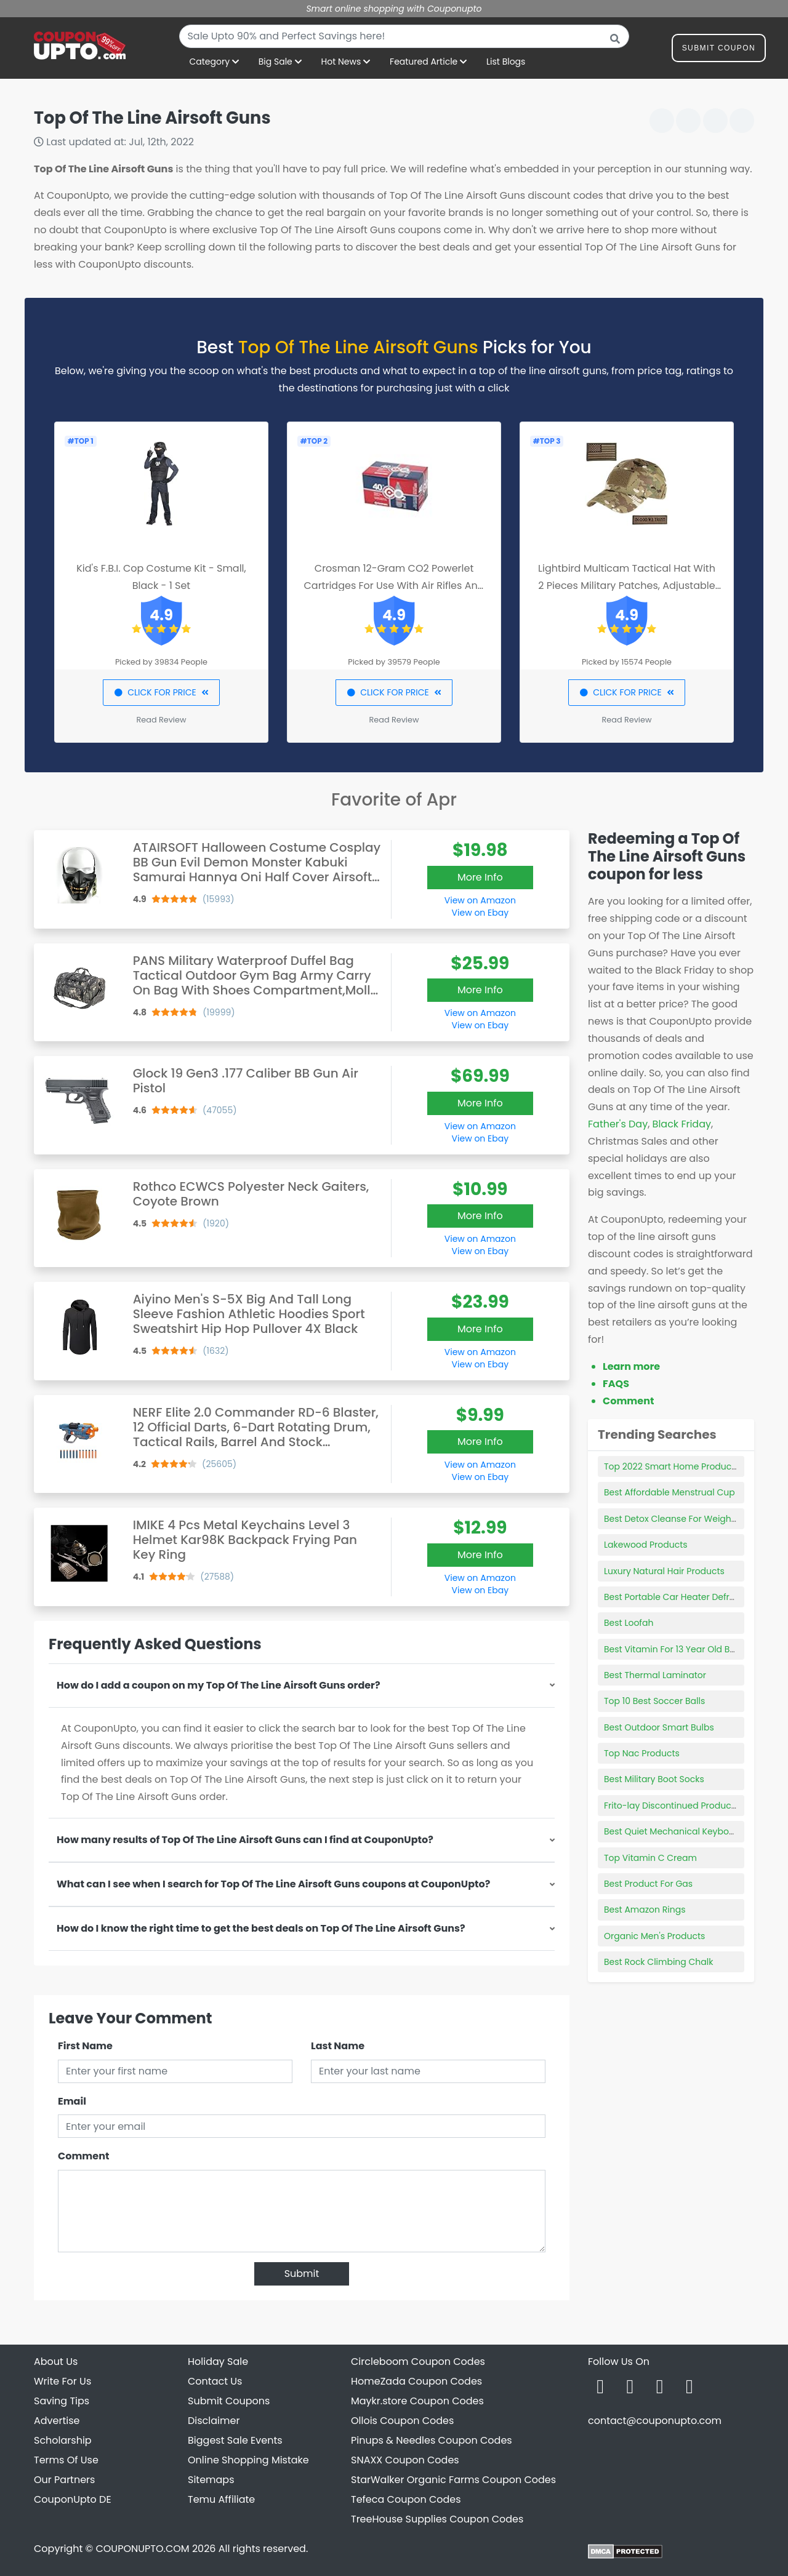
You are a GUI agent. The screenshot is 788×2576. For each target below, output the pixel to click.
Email (72, 2101)
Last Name (337, 2046)
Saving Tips (61, 2401)
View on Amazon (480, 900)
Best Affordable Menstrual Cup (669, 1492)
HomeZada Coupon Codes (416, 2381)
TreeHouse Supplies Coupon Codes (437, 2519)
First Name (85, 2046)
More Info (480, 877)
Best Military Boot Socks (654, 1779)
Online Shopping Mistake (248, 2460)
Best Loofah (628, 1623)
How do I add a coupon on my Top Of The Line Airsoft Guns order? (218, 1685)
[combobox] (404, 36)
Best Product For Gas (648, 1884)
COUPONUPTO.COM (142, 2549)
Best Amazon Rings (644, 1909)
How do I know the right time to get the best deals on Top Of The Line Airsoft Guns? (261, 1928)
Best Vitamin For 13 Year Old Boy (672, 1649)
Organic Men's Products (654, 1936)
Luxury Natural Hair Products (664, 1571)
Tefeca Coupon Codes (406, 2499)
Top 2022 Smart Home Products (671, 1466)
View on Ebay (480, 912)
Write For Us (62, 2381)
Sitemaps (211, 2480)
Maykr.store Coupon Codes (417, 2401)
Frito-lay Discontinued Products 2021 (681, 1805)
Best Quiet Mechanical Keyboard (674, 1831)
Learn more (631, 1366)
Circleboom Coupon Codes (418, 2361)
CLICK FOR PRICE (161, 692)
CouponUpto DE (72, 2499)
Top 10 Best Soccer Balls (654, 1701)
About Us (56, 2361)
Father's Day (618, 1124)
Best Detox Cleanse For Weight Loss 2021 (689, 1519)
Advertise (57, 2421)
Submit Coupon (718, 50)
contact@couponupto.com (655, 2421)
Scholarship (63, 2440)
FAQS (616, 1384)
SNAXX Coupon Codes (405, 2460)
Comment (83, 2156)
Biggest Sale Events (235, 2440)
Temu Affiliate (221, 2499)
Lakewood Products (646, 1544)
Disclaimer (213, 2421)
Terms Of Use (66, 2460)
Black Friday (682, 1124)
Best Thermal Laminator (655, 1675)
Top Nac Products (642, 1753)
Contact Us (215, 2381)
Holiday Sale (218, 2361)
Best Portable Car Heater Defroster (677, 1597)
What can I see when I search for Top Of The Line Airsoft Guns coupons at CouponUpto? (273, 1884)
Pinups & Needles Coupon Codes (431, 2440)
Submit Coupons (229, 2401)
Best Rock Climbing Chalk (658, 1962)
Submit (302, 2273)
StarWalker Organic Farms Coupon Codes (453, 2480)
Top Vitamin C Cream (650, 1858)
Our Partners (64, 2480)
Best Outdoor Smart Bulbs (659, 1727)
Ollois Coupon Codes (402, 2421)
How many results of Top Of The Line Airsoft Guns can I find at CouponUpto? (245, 1840)
